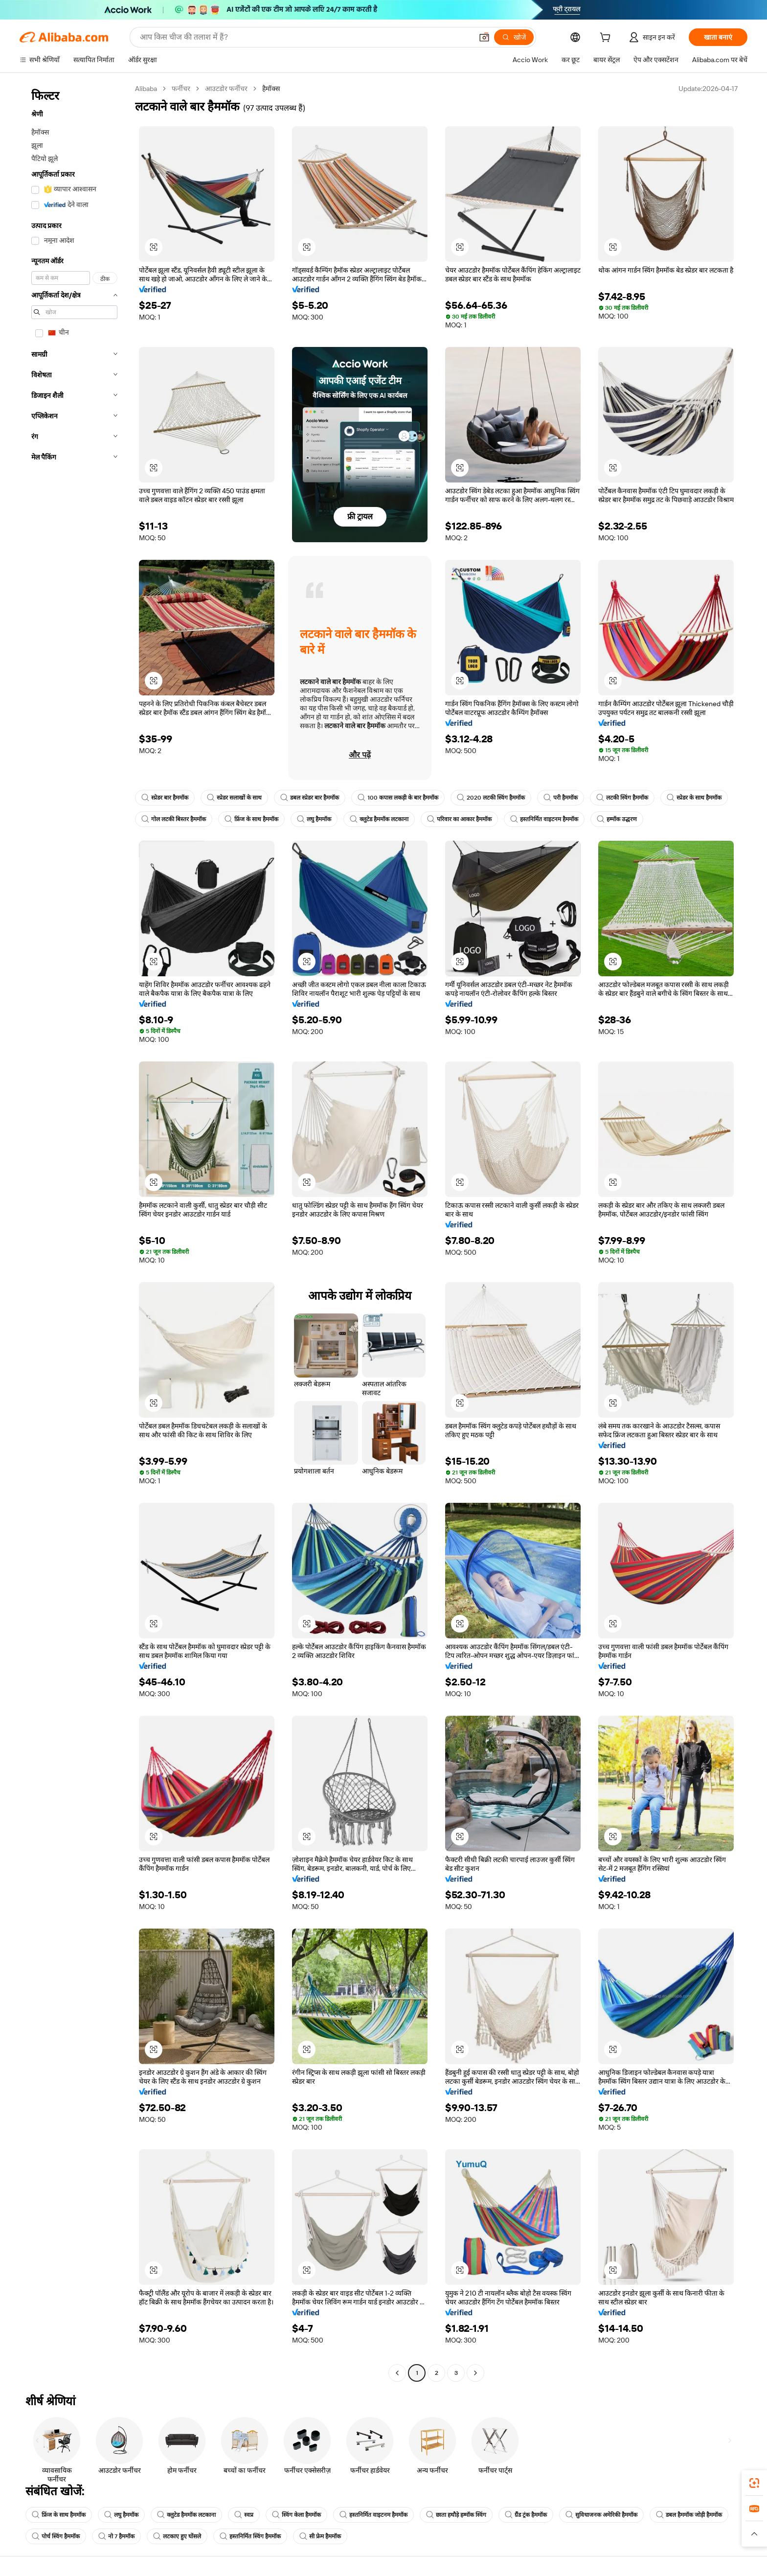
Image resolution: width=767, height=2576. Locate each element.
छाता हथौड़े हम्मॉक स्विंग (456, 2515)
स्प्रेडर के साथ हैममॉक (694, 798)
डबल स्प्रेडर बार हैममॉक (309, 798)
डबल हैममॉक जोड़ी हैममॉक (689, 2515)
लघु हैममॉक (314, 819)
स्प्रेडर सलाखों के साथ (234, 798)
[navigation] (74, 1232)
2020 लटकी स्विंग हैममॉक (491, 798)
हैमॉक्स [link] (271, 88)
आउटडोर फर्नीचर (226, 88)
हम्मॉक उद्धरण (617, 819)
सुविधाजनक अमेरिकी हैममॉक (601, 2515)
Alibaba (146, 88)
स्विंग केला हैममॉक (296, 2515)
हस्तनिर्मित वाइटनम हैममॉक (544, 819)
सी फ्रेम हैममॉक (320, 2536)
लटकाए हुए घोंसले (177, 2536)
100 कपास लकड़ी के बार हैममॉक (398, 798)
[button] (484, 37)
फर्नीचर (181, 88)
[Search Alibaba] (305, 37)
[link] (754, 2483)
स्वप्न (243, 2515)
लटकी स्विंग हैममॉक (622, 798)
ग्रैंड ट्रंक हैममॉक (526, 2515)
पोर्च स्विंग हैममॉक (56, 2536)
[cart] (607, 39)
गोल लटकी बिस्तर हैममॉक (173, 819)
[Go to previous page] (397, 2373)
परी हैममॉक (560, 798)
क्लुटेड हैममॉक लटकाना (379, 819)
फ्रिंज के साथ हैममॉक (251, 819)
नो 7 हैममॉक (116, 2536)
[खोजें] (514, 37)
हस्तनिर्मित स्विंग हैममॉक (250, 2536)
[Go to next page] (475, 2373)
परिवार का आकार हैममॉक (459, 819)
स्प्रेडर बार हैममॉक (164, 798)
